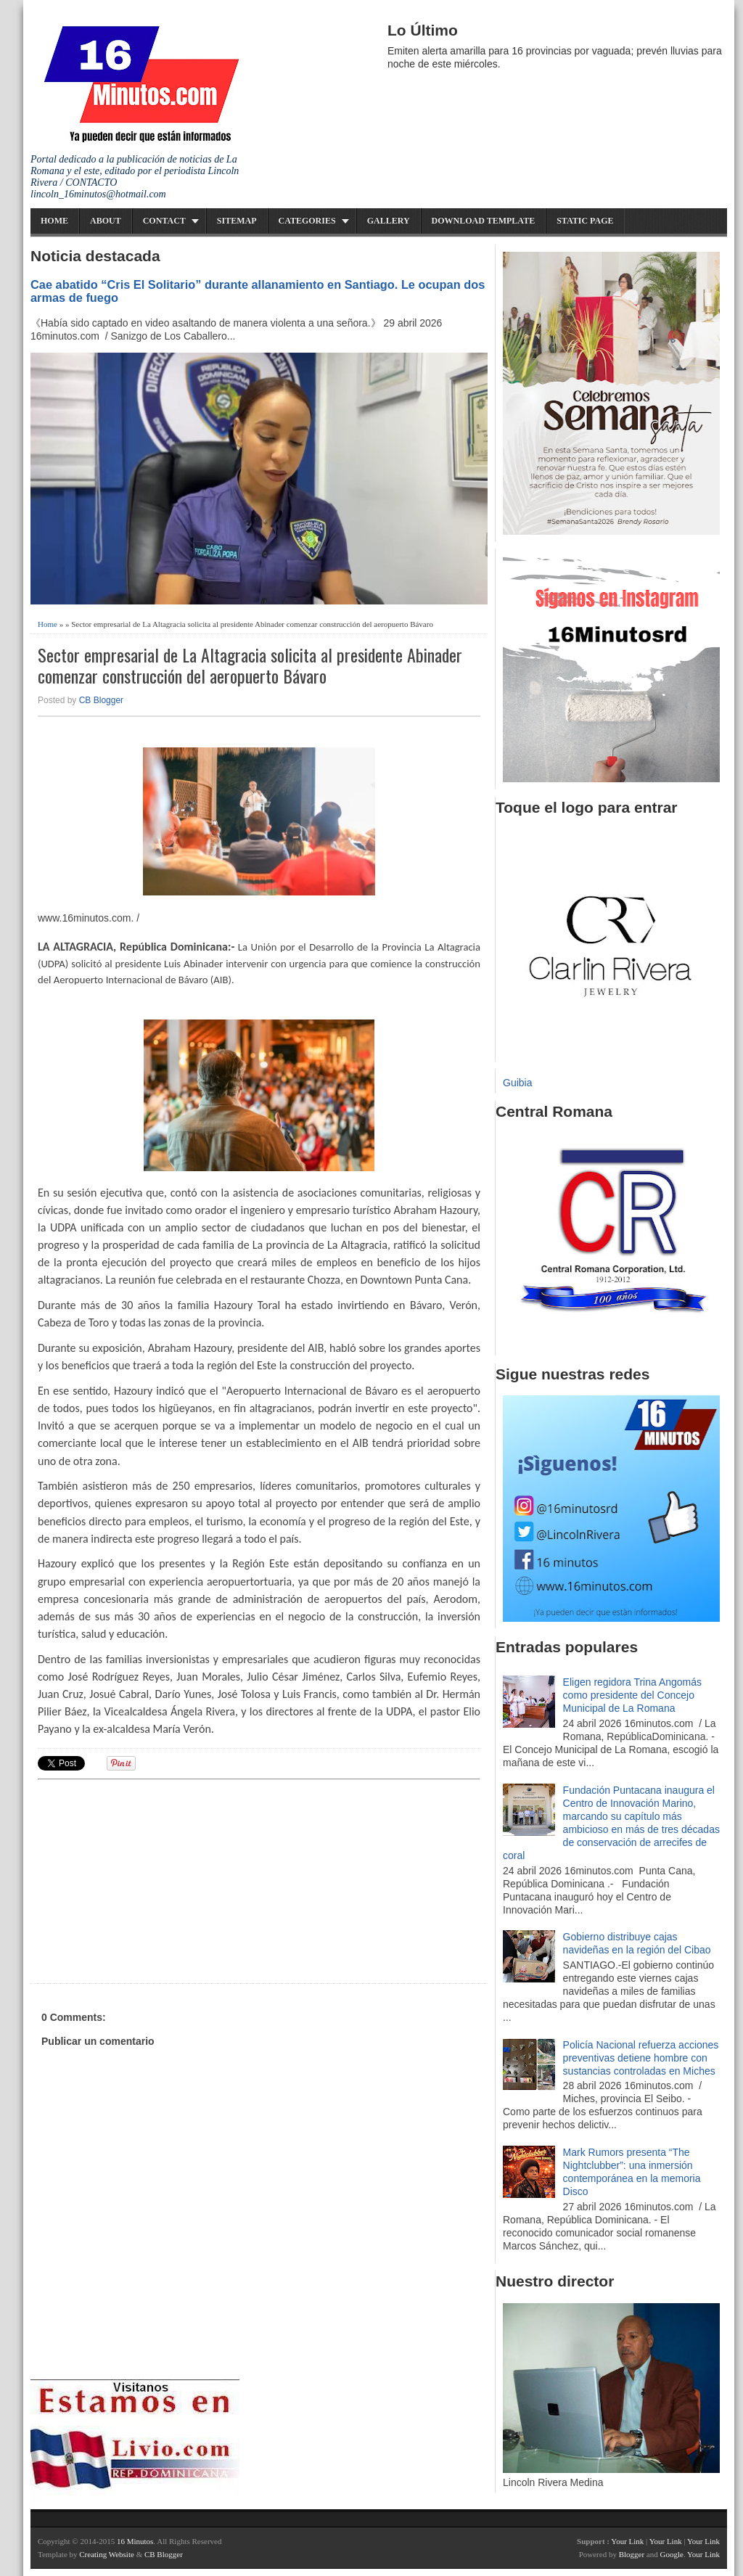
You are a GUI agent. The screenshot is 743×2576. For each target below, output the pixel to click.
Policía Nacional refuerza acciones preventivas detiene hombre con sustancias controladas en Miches (641, 2058)
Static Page (585, 221)
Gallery (388, 221)
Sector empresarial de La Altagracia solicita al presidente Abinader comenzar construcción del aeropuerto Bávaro (250, 665)
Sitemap (237, 221)
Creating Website (106, 2554)
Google (671, 2554)
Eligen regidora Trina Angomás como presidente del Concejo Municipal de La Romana (632, 1695)
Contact (164, 221)
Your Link (627, 2541)
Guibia (517, 1082)
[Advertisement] (150, 1879)
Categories (307, 221)
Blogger (631, 2554)
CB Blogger (101, 700)
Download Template (483, 221)
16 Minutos (135, 2541)
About (105, 221)
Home (54, 221)
